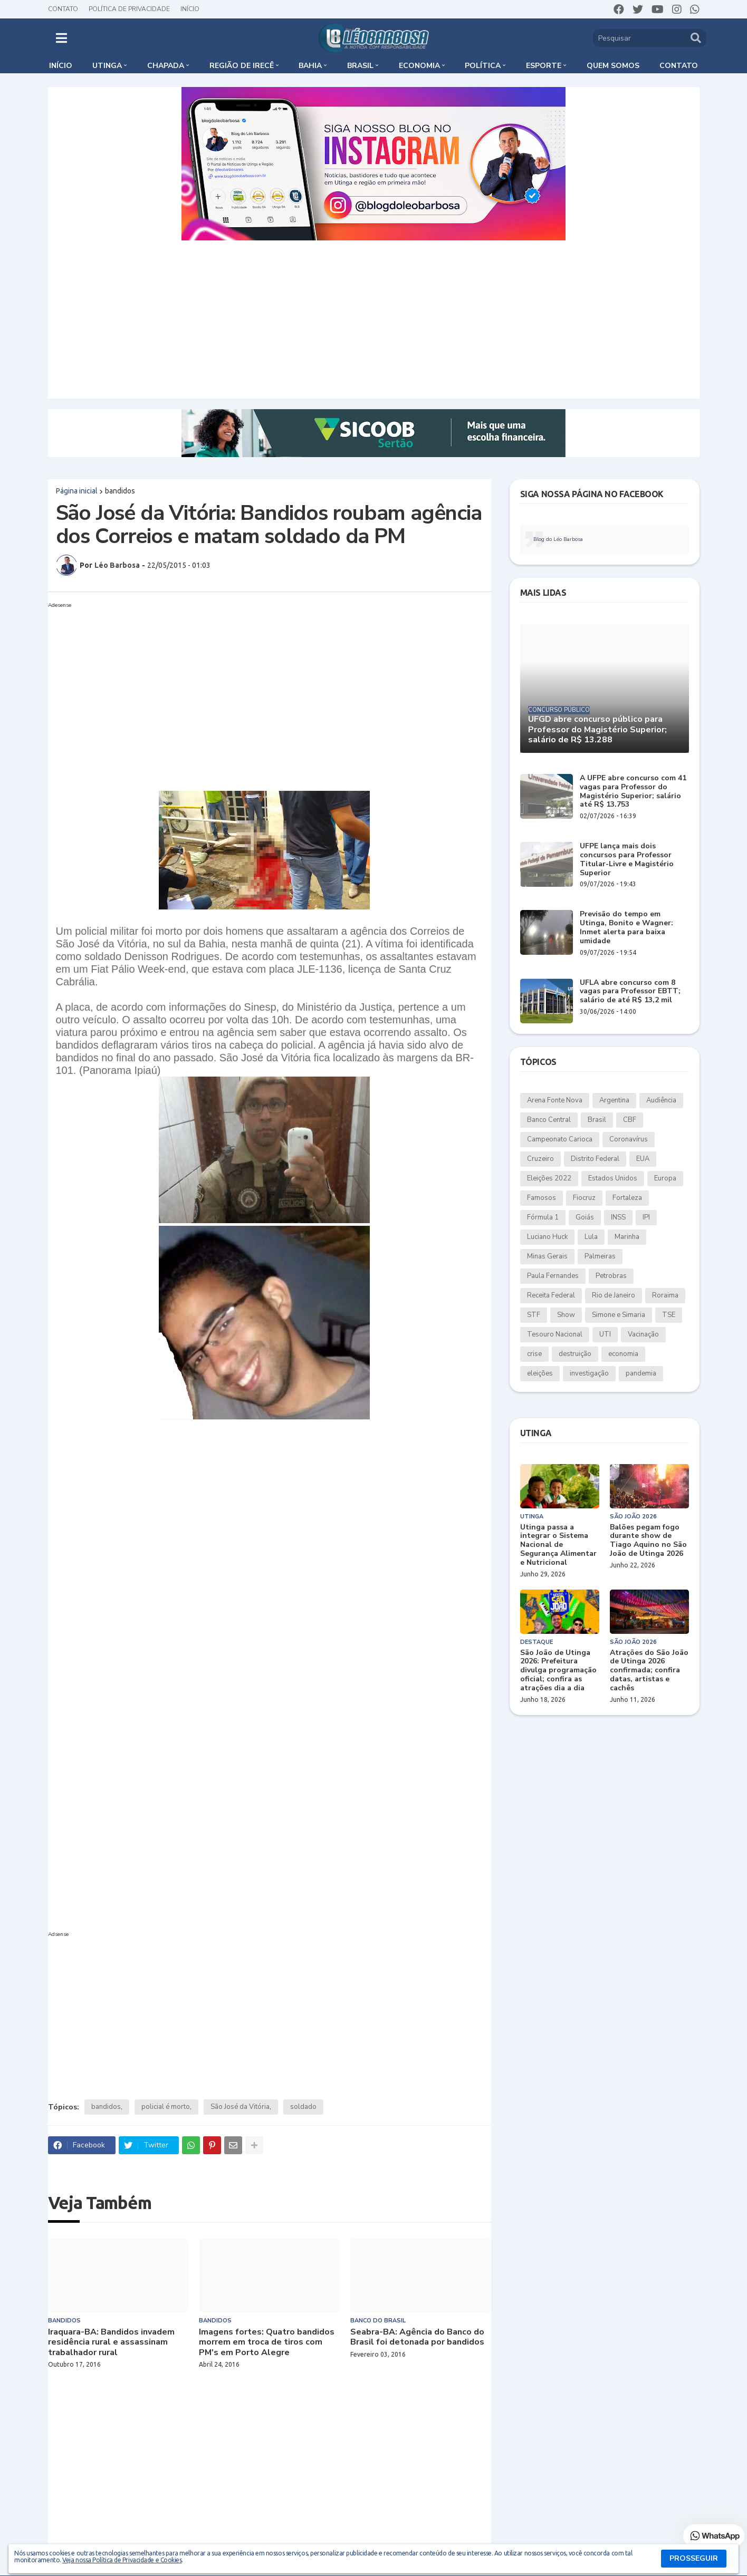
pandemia (641, 1373)
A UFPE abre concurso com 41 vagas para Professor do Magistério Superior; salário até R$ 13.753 (633, 791)
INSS (618, 1217)
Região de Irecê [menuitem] (241, 66)
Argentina (614, 1100)
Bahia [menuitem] (310, 66)
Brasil (597, 1120)
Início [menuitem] (60, 66)
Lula (591, 1237)
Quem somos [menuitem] (613, 66)
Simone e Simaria (618, 1315)
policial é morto (165, 2107)
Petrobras (611, 1276)
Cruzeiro (540, 1159)
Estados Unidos (612, 1178)
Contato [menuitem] (678, 66)
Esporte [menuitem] (543, 66)
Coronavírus (628, 1139)
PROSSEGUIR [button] (693, 2558)
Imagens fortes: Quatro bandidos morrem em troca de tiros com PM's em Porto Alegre (266, 2342)
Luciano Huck (547, 1237)
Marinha (627, 1237)
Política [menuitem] (483, 66)
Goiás (585, 1217)
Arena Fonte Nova (554, 1100)
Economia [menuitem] (419, 66)
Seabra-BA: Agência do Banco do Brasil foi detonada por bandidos (417, 2337)
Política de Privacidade (129, 9)
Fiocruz (584, 1198)
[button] (61, 38)
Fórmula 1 (543, 1217)
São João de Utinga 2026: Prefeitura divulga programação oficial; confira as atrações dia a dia (558, 1671)
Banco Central (549, 1120)
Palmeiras (600, 1256)
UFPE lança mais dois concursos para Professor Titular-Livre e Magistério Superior (627, 859)
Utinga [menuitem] (107, 66)
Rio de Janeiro (613, 1295)
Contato (63, 9)
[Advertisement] (373, 319)
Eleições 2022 (549, 1178)
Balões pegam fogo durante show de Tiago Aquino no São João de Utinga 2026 (648, 1540)
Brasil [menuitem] (360, 66)
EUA (642, 1159)
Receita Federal (551, 1295)
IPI (646, 1217)
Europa (665, 1178)
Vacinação (643, 1334)
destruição (575, 1354)
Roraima (665, 1295)
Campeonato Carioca (559, 1139)
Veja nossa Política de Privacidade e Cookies (121, 2559)
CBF (629, 1120)
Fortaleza (627, 1198)
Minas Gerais (547, 1256)
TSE (668, 1315)
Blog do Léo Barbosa (558, 539)
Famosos (541, 1198)
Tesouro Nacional (554, 1334)
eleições (540, 1373)
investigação (589, 1373)
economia (623, 1354)
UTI (605, 1334)
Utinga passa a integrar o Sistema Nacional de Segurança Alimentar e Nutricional (558, 1545)
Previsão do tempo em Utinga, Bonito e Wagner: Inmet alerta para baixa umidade (626, 927)
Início (189, 9)
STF (533, 1315)
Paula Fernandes (553, 1276)
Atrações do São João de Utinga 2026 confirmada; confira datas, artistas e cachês (649, 1671)
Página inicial (77, 491)
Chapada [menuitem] (165, 66)
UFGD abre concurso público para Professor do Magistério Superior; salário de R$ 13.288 (597, 729)
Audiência (661, 1100)
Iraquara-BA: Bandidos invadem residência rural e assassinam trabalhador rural (111, 2342)
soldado (303, 2107)
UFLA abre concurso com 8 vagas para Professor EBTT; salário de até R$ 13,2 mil (630, 992)
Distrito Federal (595, 1159)
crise (534, 1354)
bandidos (120, 491)
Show (566, 1315)
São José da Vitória (240, 2107)
